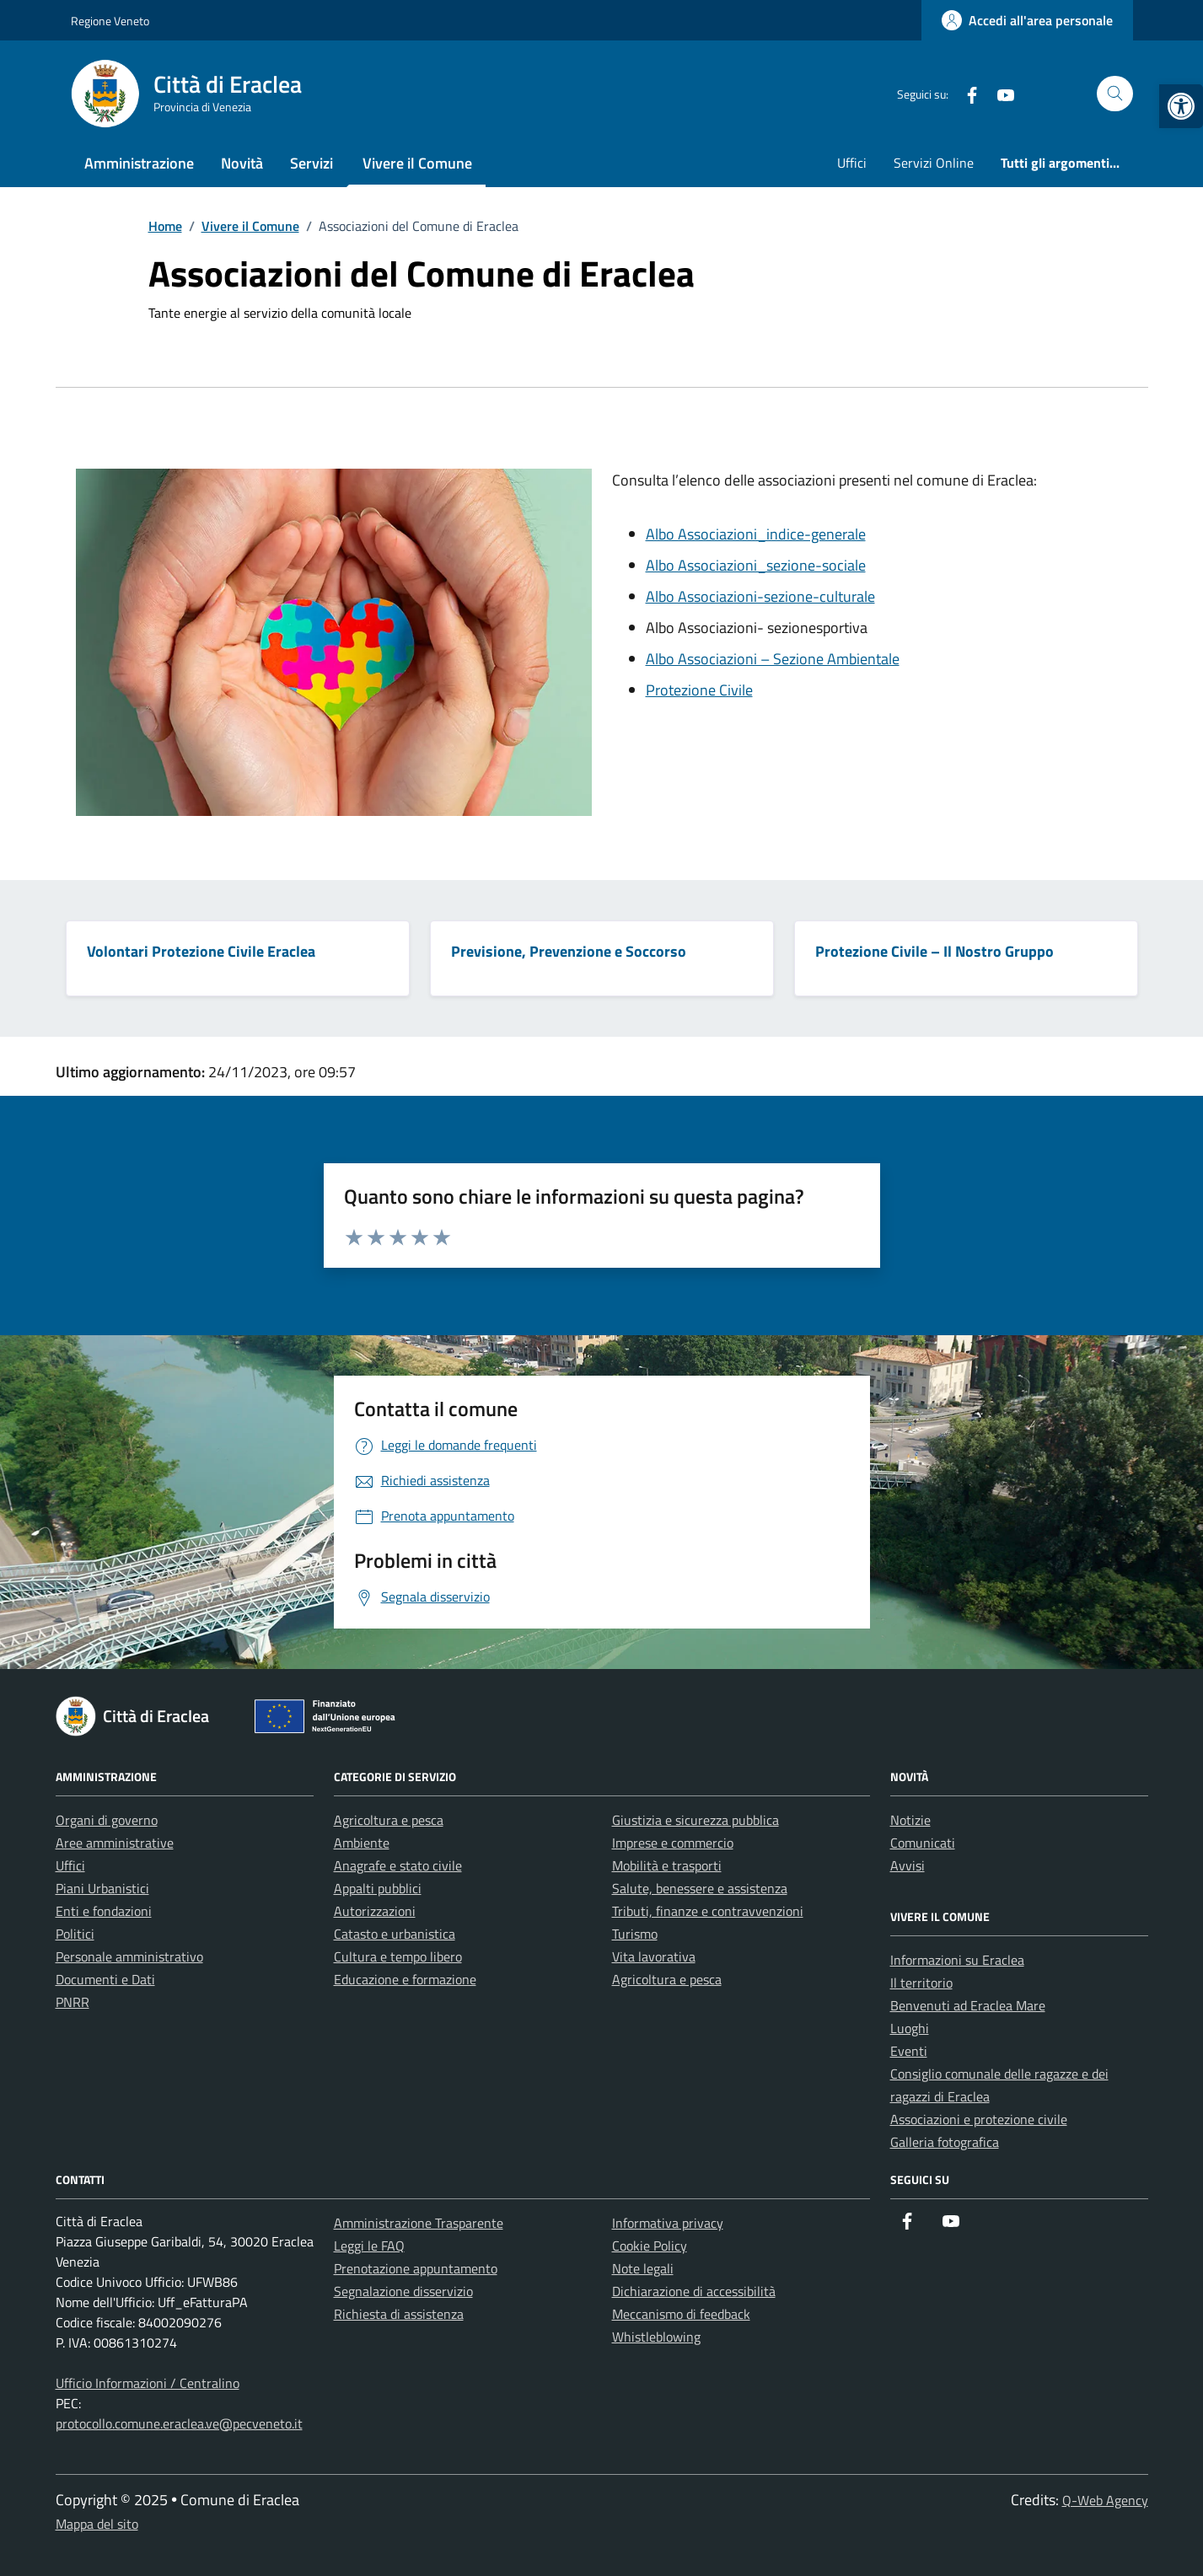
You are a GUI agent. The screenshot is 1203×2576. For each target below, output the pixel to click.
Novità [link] (242, 163)
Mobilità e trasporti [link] (667, 1865)
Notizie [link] (910, 1820)
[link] (1181, 106)
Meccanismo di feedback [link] (681, 2314)
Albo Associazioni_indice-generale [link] (756, 534)
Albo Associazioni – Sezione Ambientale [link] (773, 658)
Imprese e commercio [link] (672, 1843)
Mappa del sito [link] (97, 2524)
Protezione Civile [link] (699, 690)
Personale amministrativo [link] (129, 1956)
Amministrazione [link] (139, 163)
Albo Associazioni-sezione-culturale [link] (760, 596)
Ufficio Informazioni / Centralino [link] (147, 2383)
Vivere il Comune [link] (417, 163)
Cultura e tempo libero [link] (398, 1956)
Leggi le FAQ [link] (369, 2245)
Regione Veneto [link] (110, 21)
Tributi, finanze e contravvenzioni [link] (707, 1911)
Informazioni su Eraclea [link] (957, 1960)
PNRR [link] (72, 2002)
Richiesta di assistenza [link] (399, 2314)
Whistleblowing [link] (656, 2336)
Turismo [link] (635, 1934)
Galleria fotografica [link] (944, 2142)
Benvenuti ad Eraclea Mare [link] (967, 2005)
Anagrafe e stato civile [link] (398, 1865)
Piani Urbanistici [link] (102, 1888)
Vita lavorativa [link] (653, 1956)
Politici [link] (75, 1934)
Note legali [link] (643, 2268)
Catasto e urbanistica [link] (394, 1934)
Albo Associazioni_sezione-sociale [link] (756, 565)
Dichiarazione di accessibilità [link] (694, 2291)
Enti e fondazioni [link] (104, 1911)
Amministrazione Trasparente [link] (418, 2223)
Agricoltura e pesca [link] (388, 1820)
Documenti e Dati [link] (105, 1979)
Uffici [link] (852, 163)
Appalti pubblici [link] (378, 1888)
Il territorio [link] (921, 1982)
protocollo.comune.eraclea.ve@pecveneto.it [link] (179, 2423)
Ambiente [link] (361, 1843)
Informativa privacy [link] (667, 2223)
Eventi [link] (908, 2051)
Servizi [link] (311, 163)
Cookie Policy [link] (649, 2245)
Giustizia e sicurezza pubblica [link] (695, 1820)
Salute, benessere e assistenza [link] (699, 1888)
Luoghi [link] (909, 2028)
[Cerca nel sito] (1115, 94)
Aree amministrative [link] (115, 1843)
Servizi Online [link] (934, 163)
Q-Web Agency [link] (1105, 2500)
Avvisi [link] (907, 1865)
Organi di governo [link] (107, 1820)
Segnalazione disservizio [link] (403, 2291)
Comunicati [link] (922, 1843)
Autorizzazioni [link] (375, 1911)
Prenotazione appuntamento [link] (415, 2268)
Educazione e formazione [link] (405, 1979)
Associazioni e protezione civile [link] (978, 2119)
